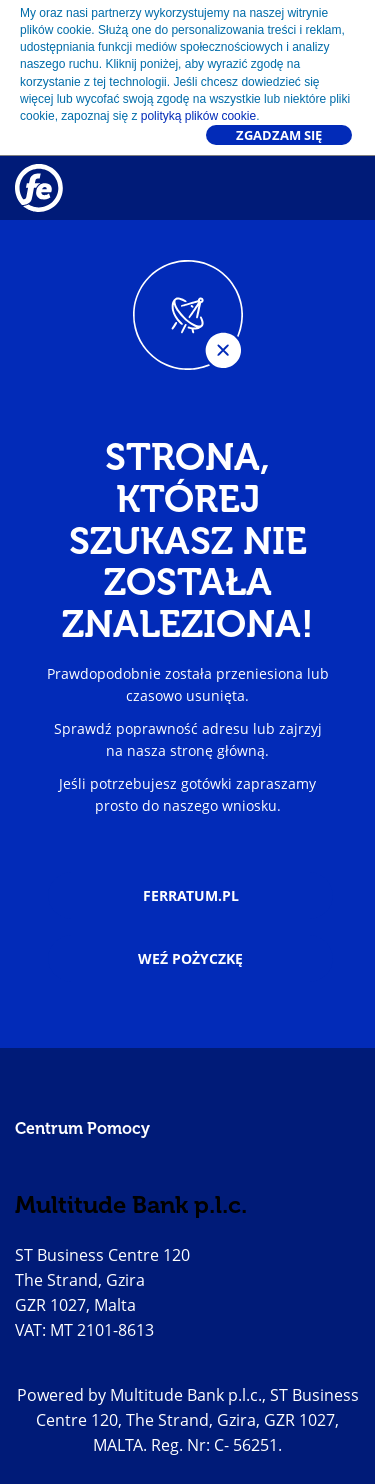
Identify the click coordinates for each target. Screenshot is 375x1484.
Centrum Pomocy (82, 1128)
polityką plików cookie (198, 116)
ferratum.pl (191, 895)
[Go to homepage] (35, 188)
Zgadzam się (279, 135)
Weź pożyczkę (190, 958)
